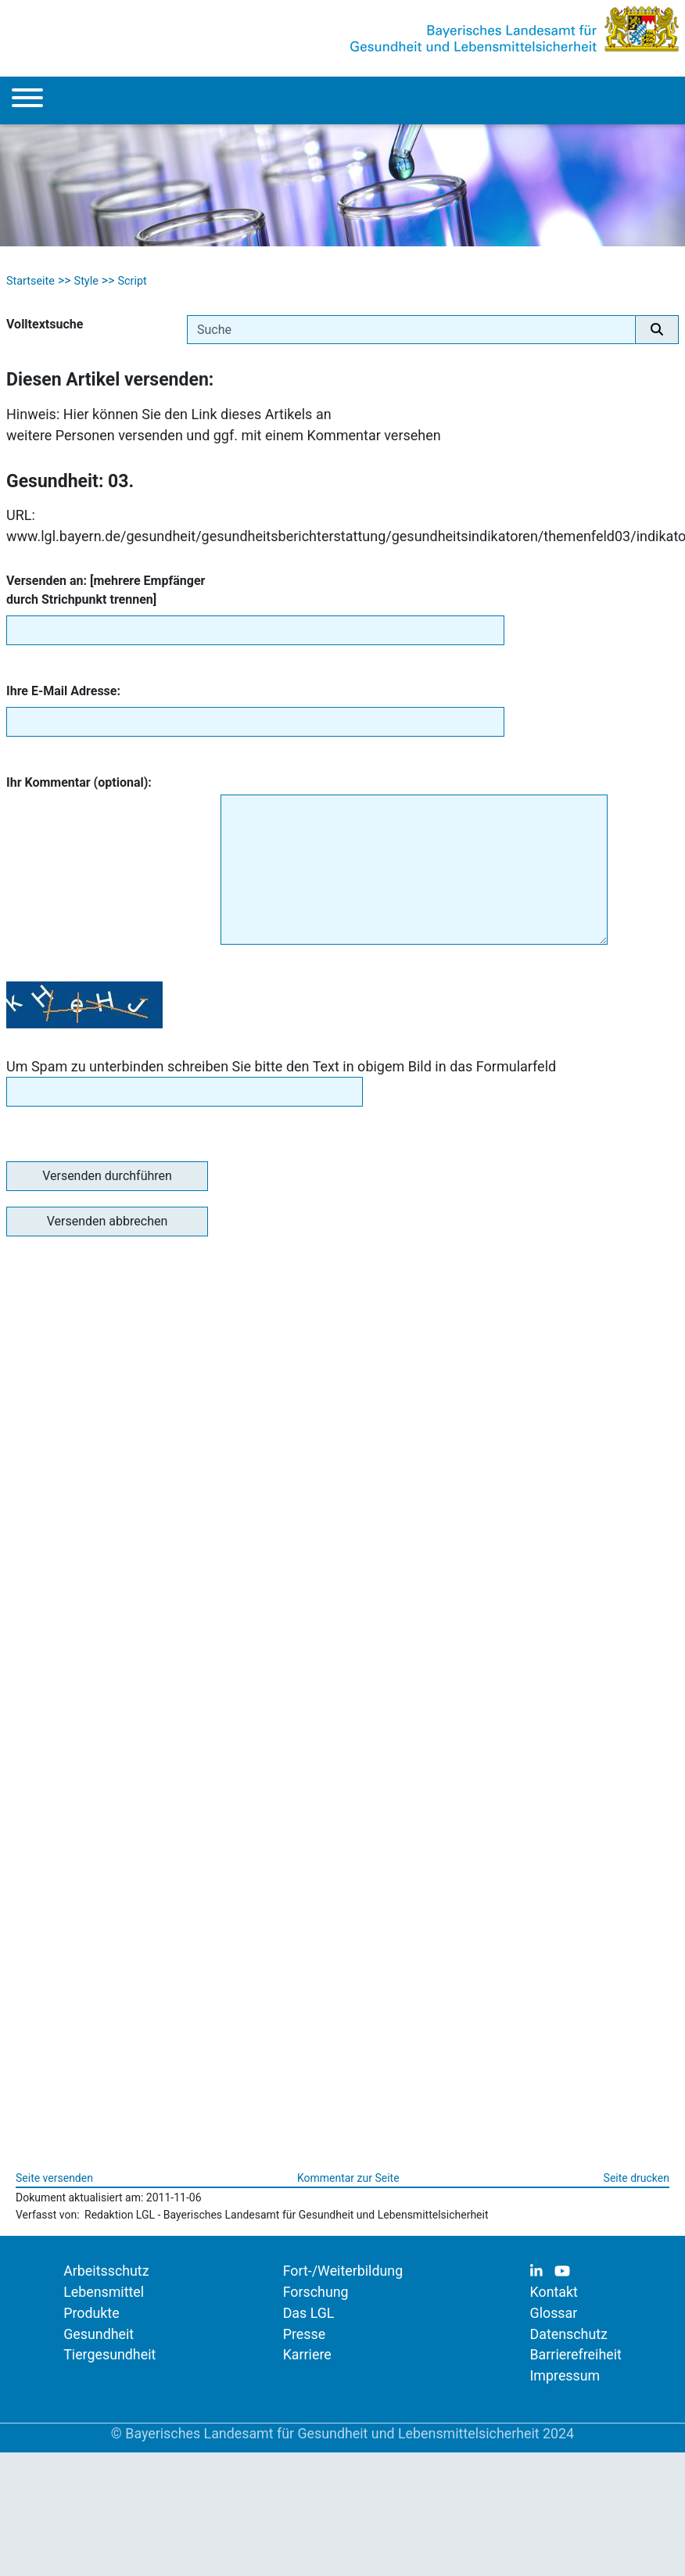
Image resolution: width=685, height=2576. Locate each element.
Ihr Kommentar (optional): (79, 782)
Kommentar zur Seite (348, 2178)
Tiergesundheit (109, 2354)
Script (131, 281)
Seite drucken (636, 2178)
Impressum (565, 2375)
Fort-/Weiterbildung (343, 2270)
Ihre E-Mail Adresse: (63, 690)
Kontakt (554, 2292)
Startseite (30, 281)
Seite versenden (54, 2178)
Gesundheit (98, 2334)
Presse (304, 2334)
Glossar (554, 2313)
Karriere (307, 2354)
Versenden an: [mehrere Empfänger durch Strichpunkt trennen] (105, 590)
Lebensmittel (103, 2292)
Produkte (91, 2313)
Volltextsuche (44, 324)
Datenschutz (569, 2334)
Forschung (316, 2292)
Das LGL (309, 2313)
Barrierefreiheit (576, 2354)
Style (86, 281)
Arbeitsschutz (106, 2270)
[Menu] (27, 100)
